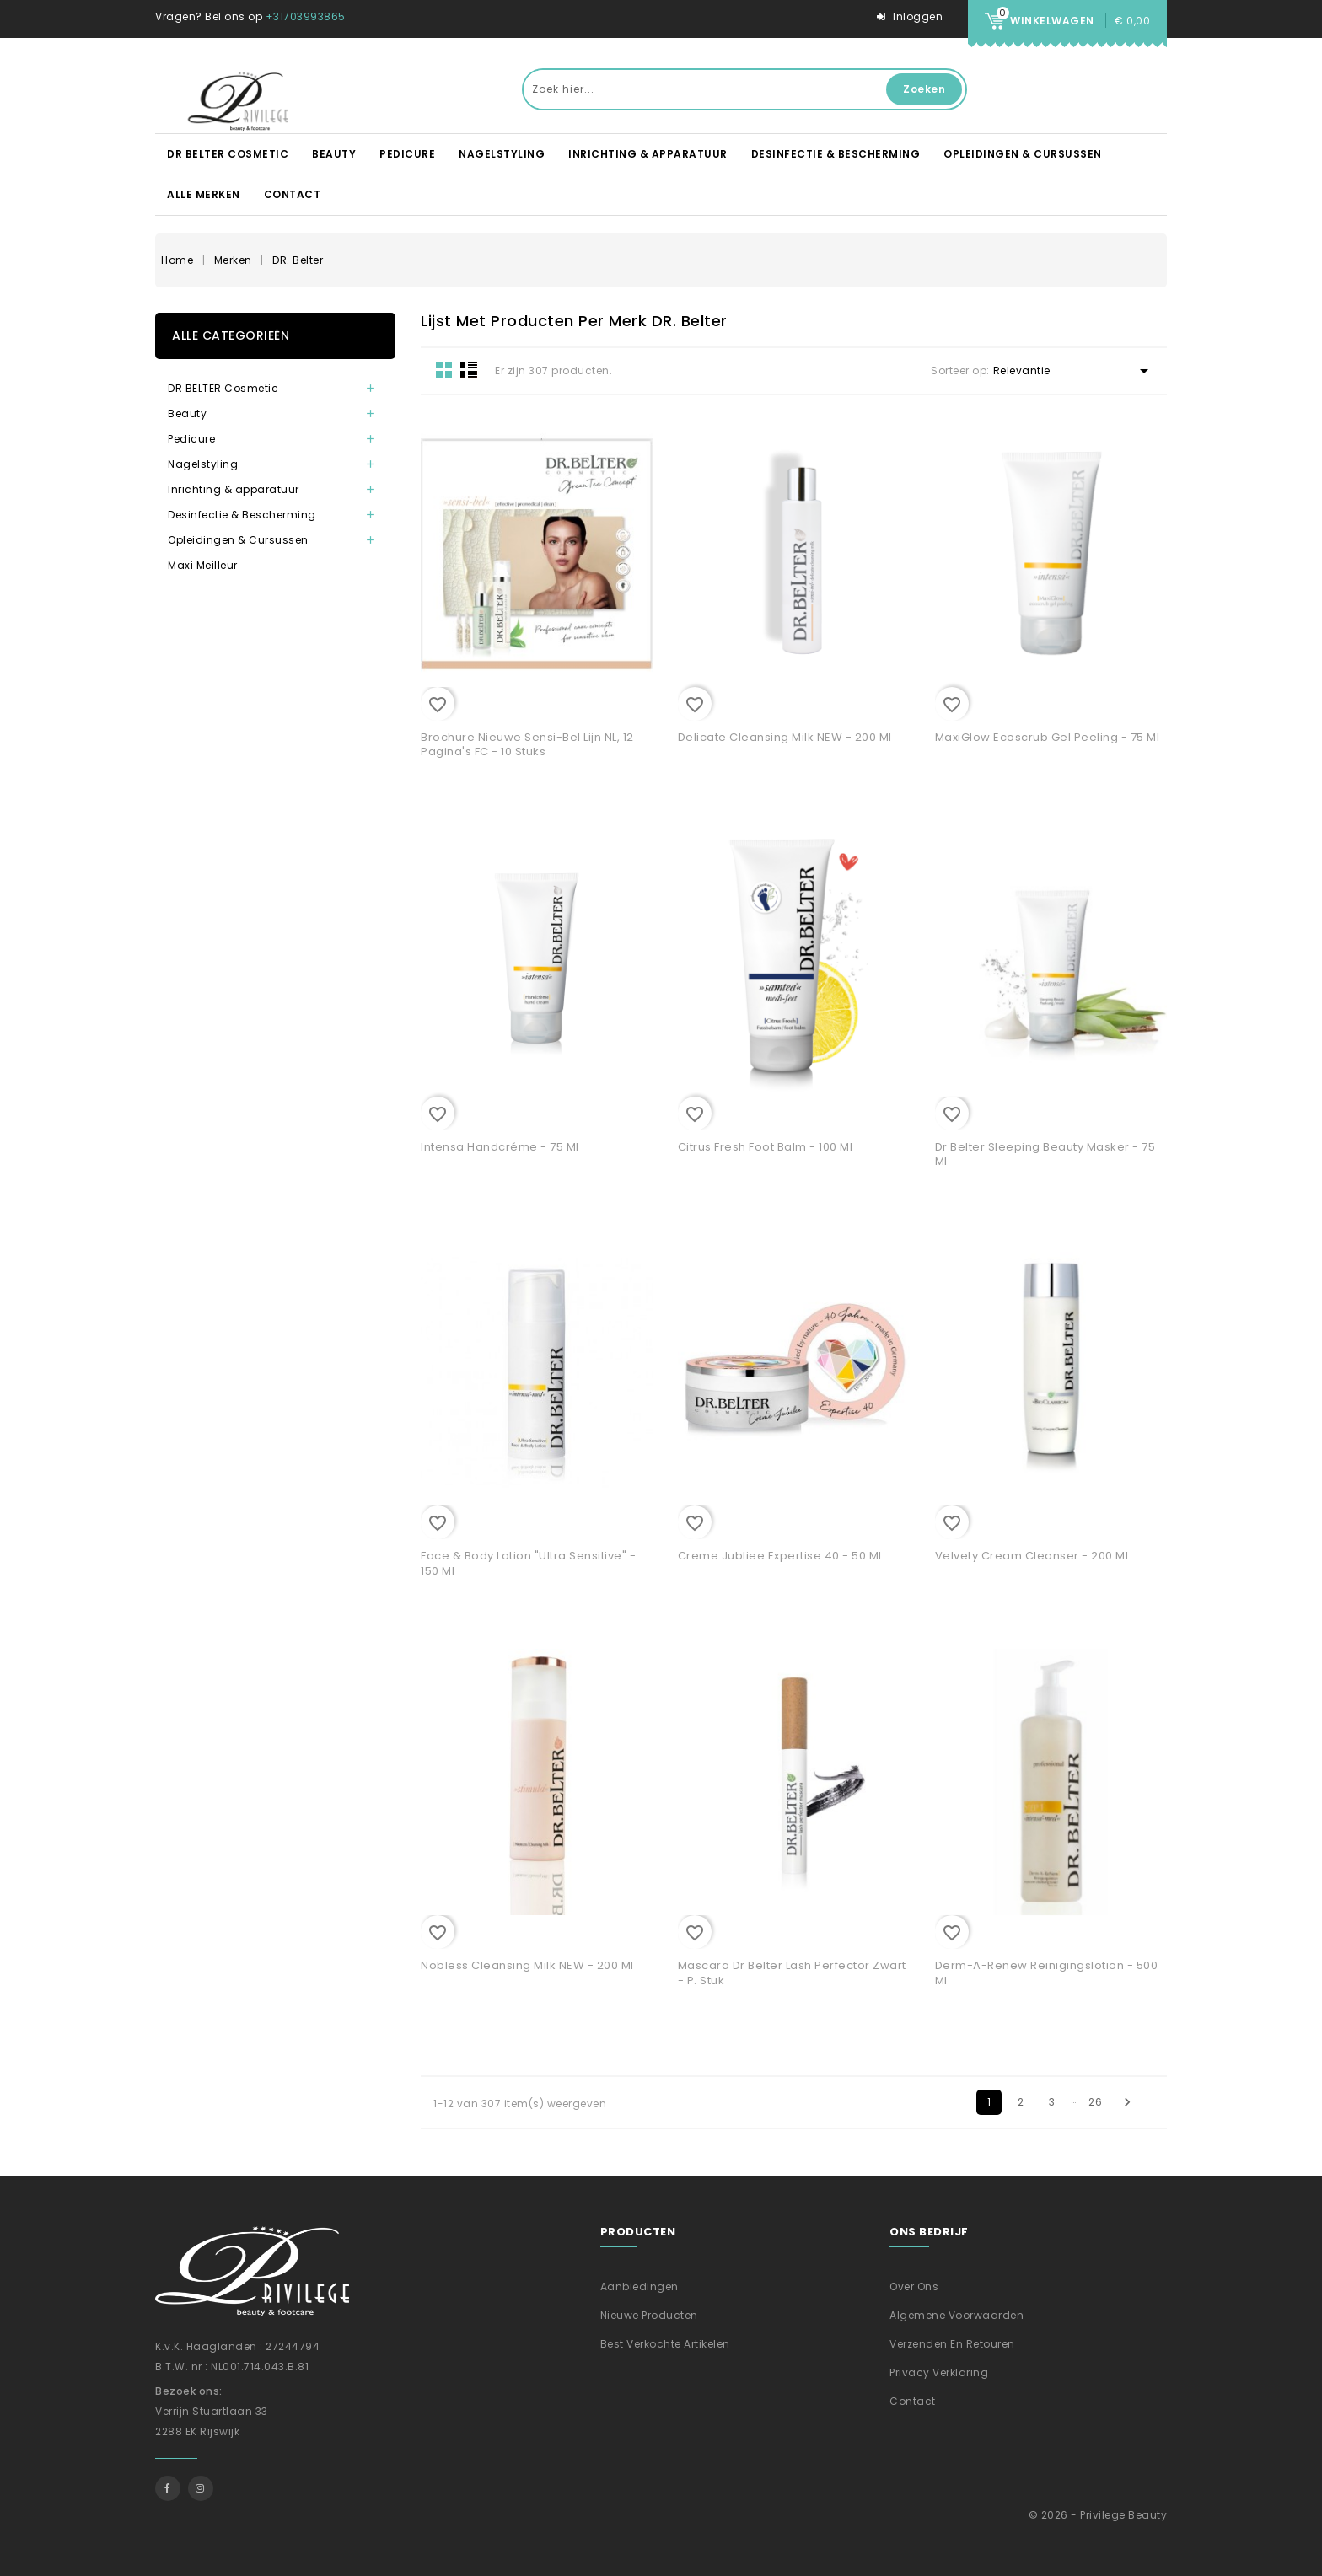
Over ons (913, 2286)
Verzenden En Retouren (952, 2344)
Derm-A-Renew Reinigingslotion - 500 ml (1046, 1972)
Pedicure (407, 154)
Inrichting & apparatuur (648, 154)
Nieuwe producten (649, 2315)
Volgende (1127, 2102)
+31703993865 (306, 16)
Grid (444, 369)
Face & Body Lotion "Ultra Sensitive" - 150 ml (528, 1563)
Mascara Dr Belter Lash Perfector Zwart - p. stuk (792, 1972)
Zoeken (924, 89)
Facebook (167, 2488)
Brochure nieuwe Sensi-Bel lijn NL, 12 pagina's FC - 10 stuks (527, 744)
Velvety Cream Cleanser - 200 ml (1032, 1556)
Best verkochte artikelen (665, 2344)
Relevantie (1073, 371)
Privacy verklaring (938, 2372)
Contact (292, 194)
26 (1095, 2102)
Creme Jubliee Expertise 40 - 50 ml (780, 1556)
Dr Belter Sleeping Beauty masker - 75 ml (1045, 1154)
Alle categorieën (230, 335)
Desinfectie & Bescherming (836, 154)
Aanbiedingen (639, 2286)
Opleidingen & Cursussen (1022, 154)
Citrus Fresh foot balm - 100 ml (765, 1147)
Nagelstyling (502, 154)
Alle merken (203, 194)
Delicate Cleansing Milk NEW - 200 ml (785, 737)
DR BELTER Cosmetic (227, 154)
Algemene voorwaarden (956, 2315)
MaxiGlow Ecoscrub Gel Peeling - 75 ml (1047, 737)
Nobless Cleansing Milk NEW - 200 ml (527, 1965)
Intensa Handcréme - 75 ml (500, 1147)
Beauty (334, 154)
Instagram (200, 2488)
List (468, 369)
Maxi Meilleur (203, 565)
